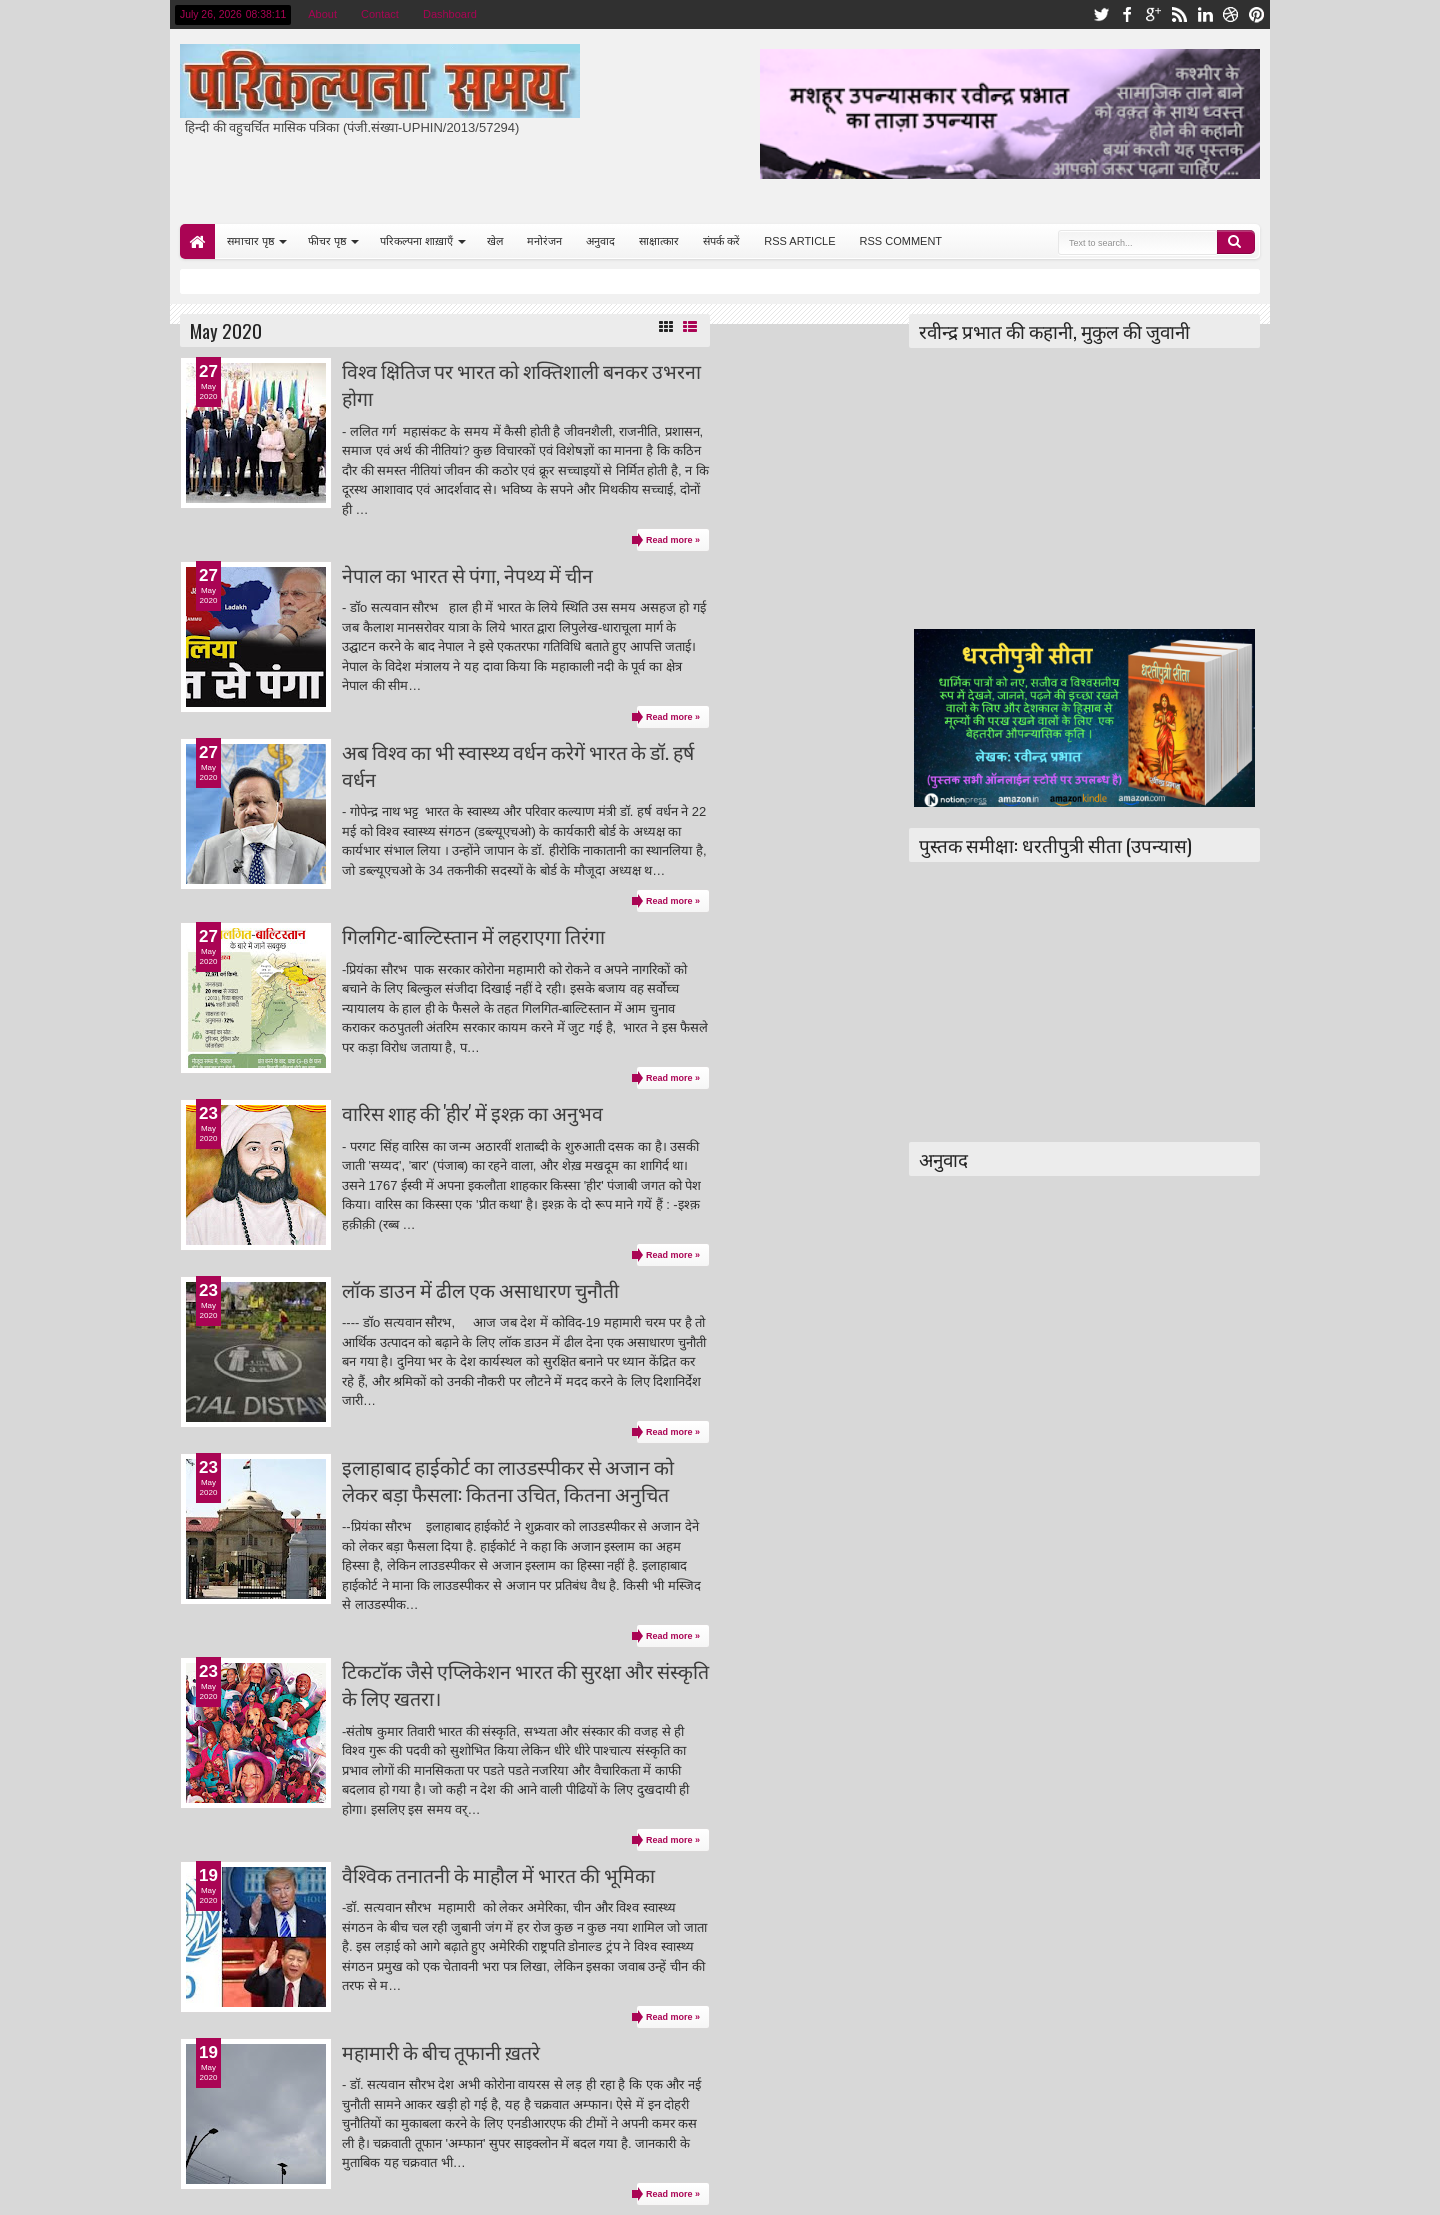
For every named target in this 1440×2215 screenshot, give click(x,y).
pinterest (1257, 14)
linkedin (1205, 14)
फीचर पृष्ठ (327, 241)
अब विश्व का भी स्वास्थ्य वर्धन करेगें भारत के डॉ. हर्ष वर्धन (518, 765)
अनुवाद (600, 241)
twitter (1101, 14)
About (322, 14)
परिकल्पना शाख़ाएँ (416, 241)
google (1153, 14)
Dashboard (450, 14)
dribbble (1231, 14)
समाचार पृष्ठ (250, 241)
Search (1236, 242)
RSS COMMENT (901, 241)
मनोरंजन (544, 241)
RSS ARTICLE (799, 241)
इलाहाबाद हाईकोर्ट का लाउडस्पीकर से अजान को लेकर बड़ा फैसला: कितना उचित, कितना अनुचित (508, 1480)
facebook (1127, 14)
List (690, 327)
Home (197, 241)
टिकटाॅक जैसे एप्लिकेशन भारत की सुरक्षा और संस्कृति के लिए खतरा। (525, 1684)
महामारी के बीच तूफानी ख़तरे (441, 2051)
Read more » (673, 540)
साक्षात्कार (659, 241)
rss (1179, 14)
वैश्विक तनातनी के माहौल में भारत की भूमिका (498, 1874)
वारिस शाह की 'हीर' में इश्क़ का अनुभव (472, 1112)
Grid (666, 327)
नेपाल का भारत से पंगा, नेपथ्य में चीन (467, 574)
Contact (380, 14)
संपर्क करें (721, 241)
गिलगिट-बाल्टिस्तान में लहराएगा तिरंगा (473, 935)
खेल (495, 241)
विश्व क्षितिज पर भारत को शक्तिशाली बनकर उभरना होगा (521, 384)
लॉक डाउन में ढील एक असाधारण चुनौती (480, 1289)
